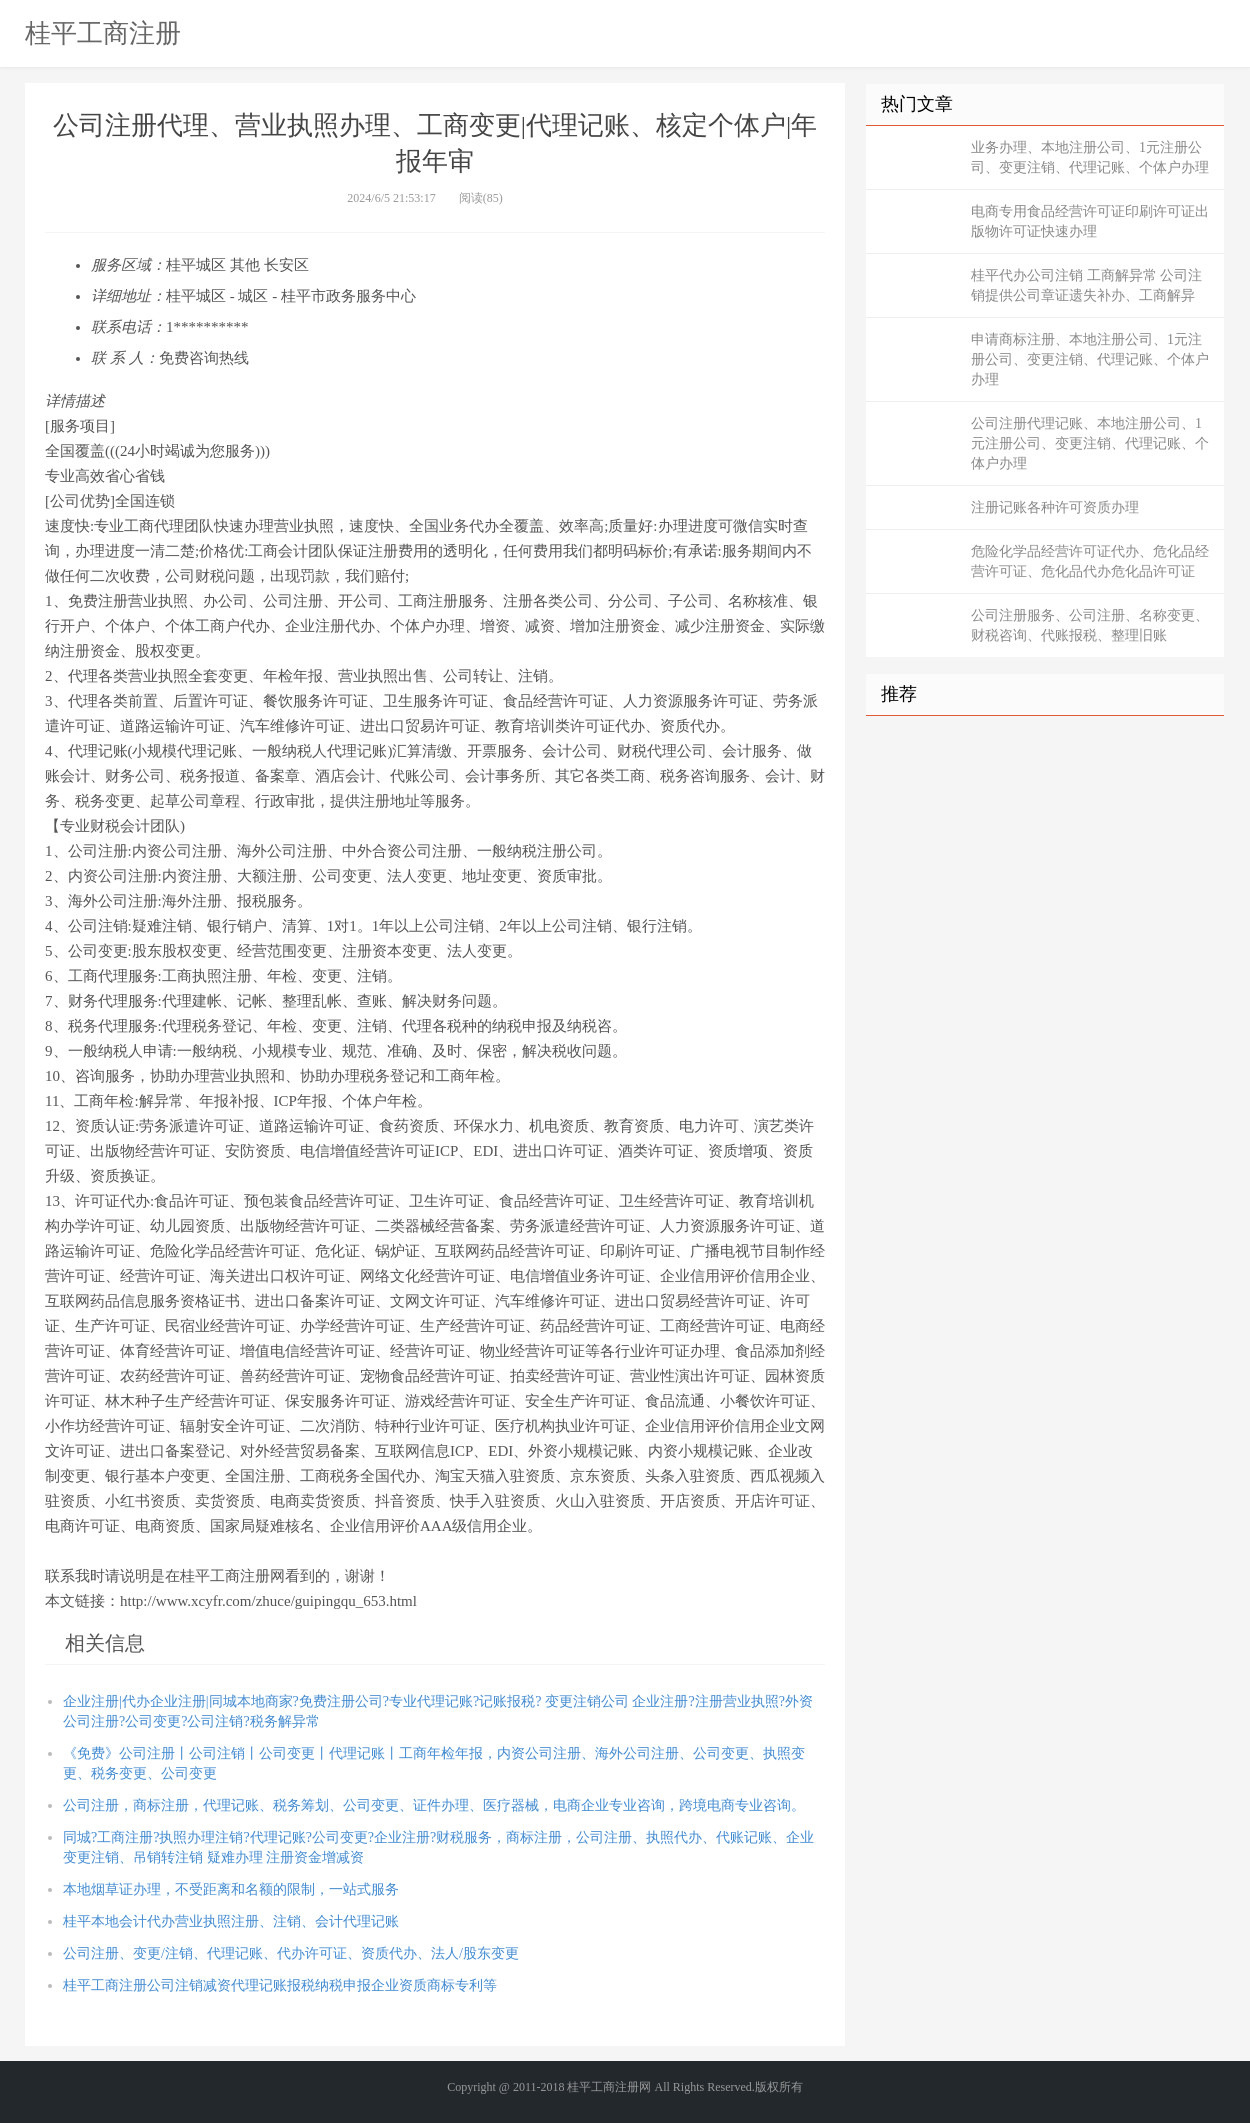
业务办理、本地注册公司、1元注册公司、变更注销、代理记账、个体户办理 (1090, 157)
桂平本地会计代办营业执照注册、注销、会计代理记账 (231, 1921)
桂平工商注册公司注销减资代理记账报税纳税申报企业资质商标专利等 (280, 1985)
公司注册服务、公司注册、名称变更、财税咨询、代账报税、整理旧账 (1090, 625)
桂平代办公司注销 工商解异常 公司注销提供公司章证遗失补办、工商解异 (1086, 285)
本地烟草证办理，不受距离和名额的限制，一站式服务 (231, 1889)
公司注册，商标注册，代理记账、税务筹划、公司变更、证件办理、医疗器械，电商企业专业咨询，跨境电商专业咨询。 (434, 1805)
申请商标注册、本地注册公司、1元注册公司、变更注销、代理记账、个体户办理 (1090, 359)
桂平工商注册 (103, 33)
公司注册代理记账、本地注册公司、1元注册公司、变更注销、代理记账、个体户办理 (1090, 443)
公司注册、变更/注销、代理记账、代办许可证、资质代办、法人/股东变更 (291, 1953)
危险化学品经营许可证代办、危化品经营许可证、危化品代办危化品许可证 (1090, 561)
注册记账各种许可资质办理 (1055, 507)
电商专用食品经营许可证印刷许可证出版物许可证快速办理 (1090, 221)
